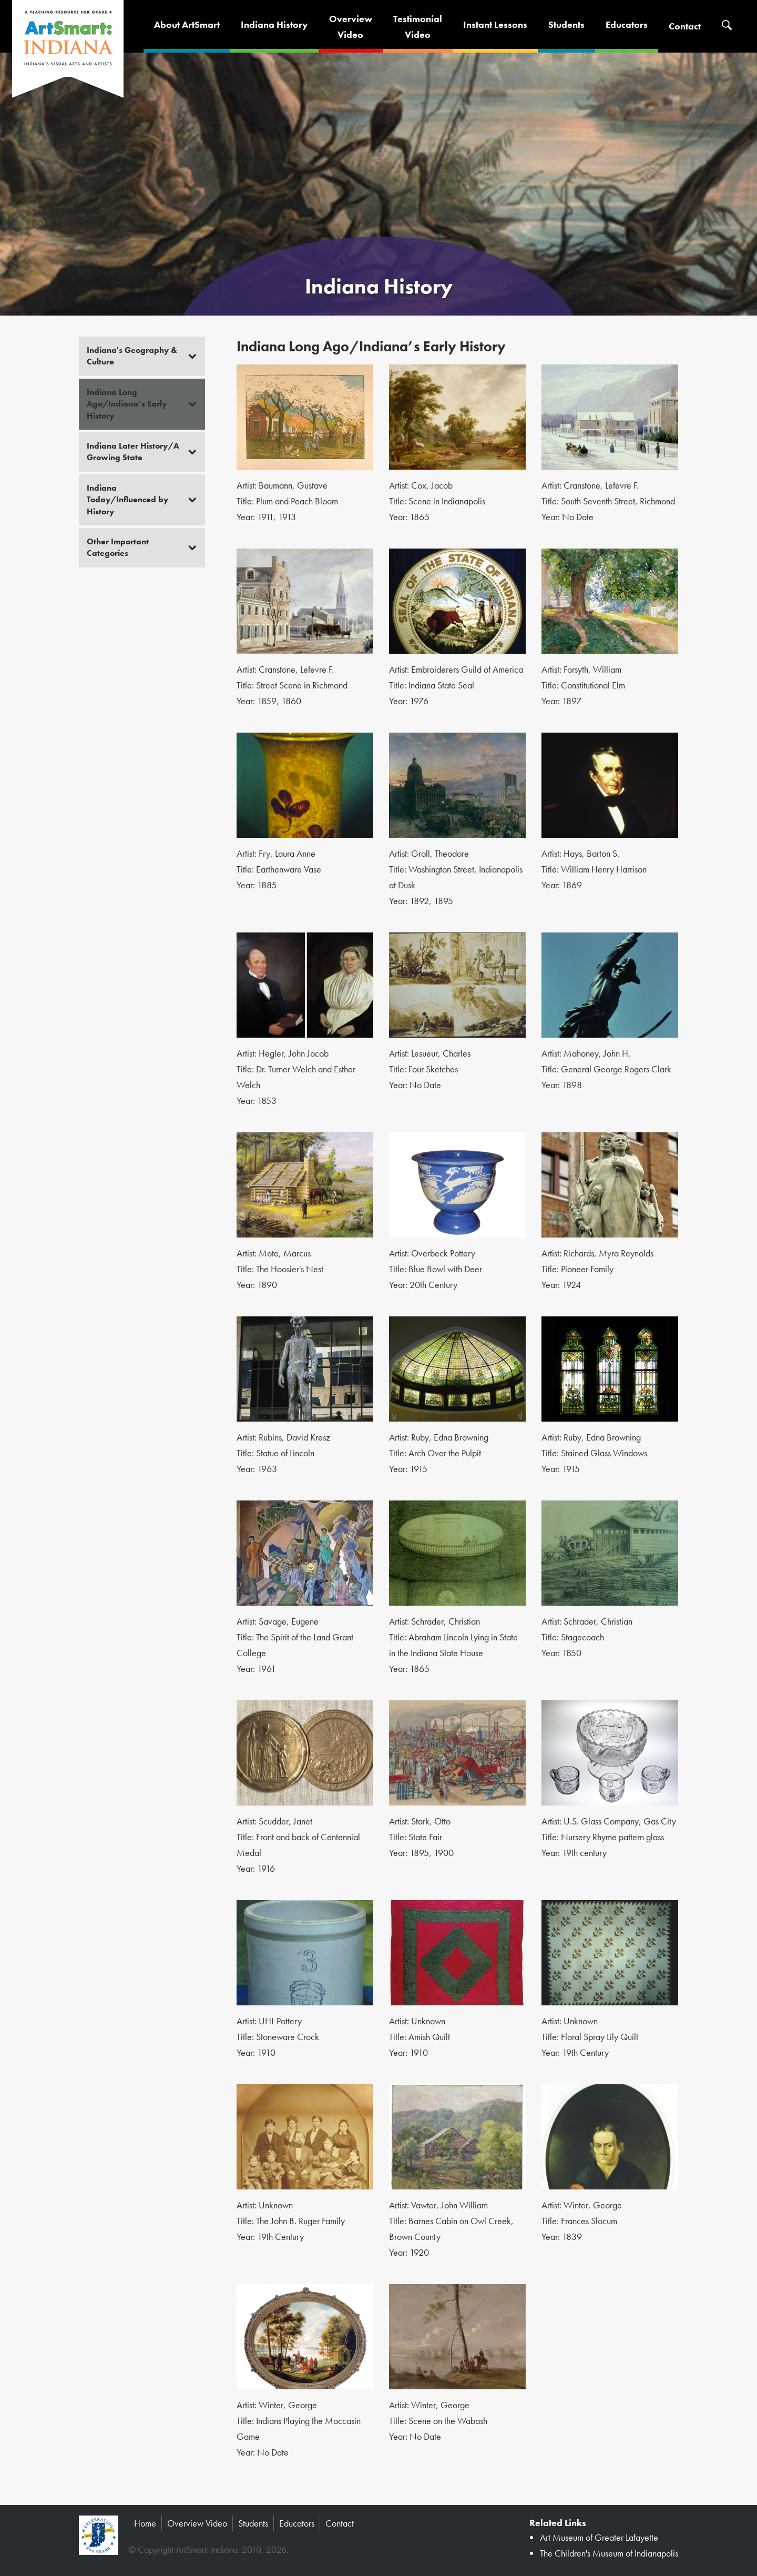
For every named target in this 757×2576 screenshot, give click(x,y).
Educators (627, 24)
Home (145, 2523)
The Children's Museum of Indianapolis (609, 2553)
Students (566, 24)
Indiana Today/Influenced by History (127, 499)
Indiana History (274, 24)
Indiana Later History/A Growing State (133, 451)
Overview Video (197, 2523)
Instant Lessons (495, 24)
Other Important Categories (118, 547)
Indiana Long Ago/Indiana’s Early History (127, 404)
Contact (685, 26)
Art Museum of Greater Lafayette (599, 2537)
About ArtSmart (187, 24)
